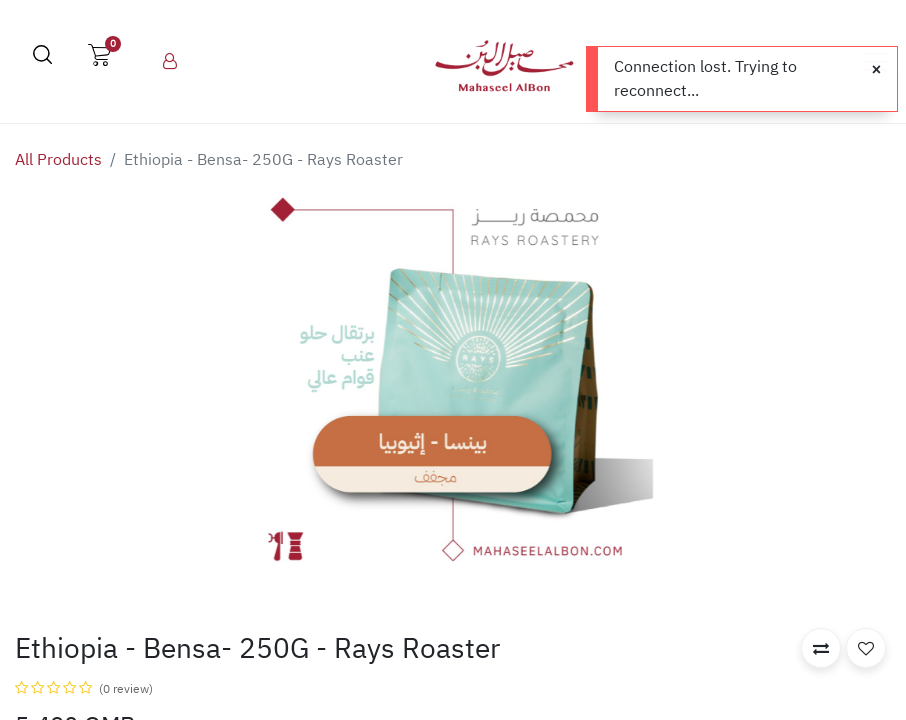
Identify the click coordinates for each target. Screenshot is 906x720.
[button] (821, 648)
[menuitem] (170, 62)
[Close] (876, 70)
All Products (58, 160)
